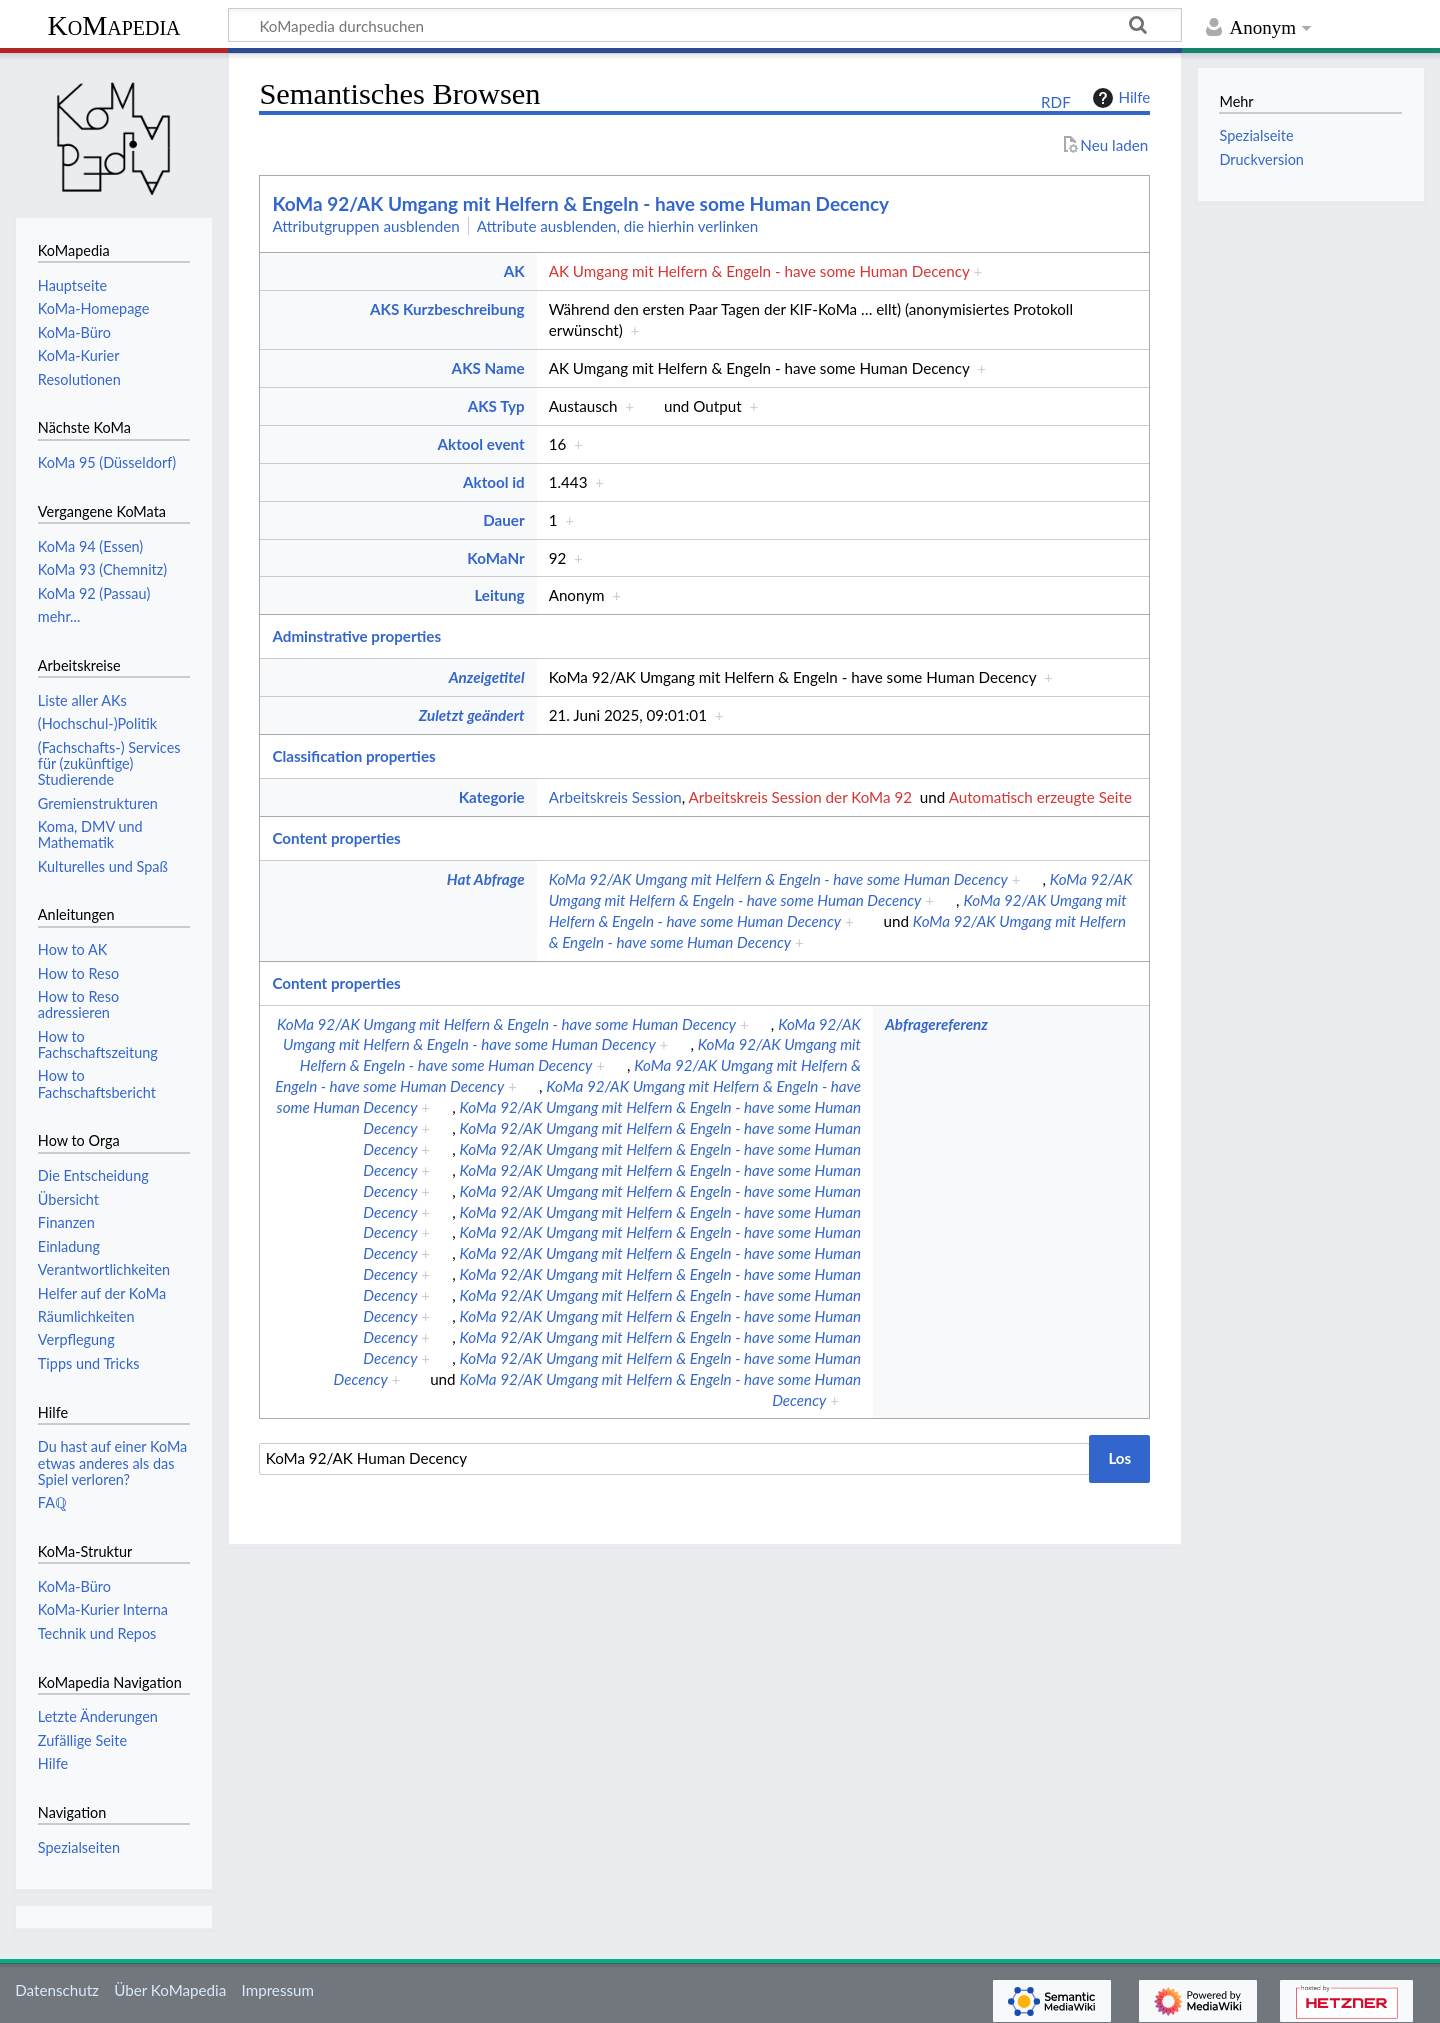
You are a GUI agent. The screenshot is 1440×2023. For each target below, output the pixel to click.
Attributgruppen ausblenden (365, 226)
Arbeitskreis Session (615, 797)
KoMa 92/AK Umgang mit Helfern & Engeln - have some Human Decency (580, 203)
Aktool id (494, 482)
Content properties (336, 838)
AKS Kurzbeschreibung (447, 309)
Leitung (499, 595)
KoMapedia (113, 25)
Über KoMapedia (170, 1990)
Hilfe (1119, 98)
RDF (1056, 102)
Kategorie (492, 797)
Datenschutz (57, 1990)
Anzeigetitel (487, 677)
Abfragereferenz (936, 1024)
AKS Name (488, 368)
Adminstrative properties (356, 636)
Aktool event (481, 444)
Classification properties (353, 756)
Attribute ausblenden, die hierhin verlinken (618, 226)
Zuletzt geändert (472, 715)
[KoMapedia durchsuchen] (705, 25)
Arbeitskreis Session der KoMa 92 (800, 797)
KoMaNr (495, 558)
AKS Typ (496, 406)
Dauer (503, 520)
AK (514, 271)
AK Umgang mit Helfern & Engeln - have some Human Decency (759, 271)
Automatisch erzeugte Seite (1040, 797)
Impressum (278, 1990)
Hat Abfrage (486, 879)
